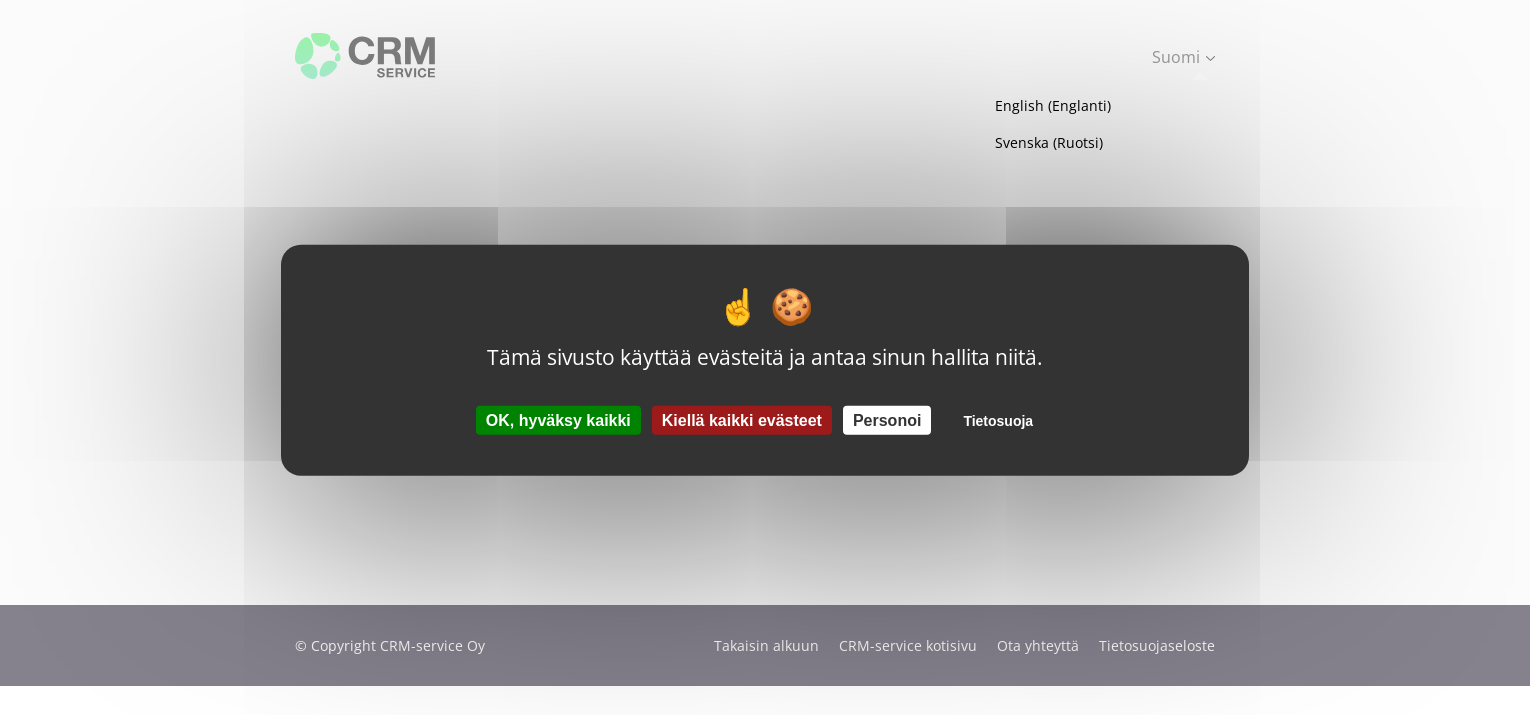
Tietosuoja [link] (998, 420)
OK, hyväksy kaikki (558, 419)
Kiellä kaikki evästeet (742, 419)
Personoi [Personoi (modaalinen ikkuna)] (887, 419)
